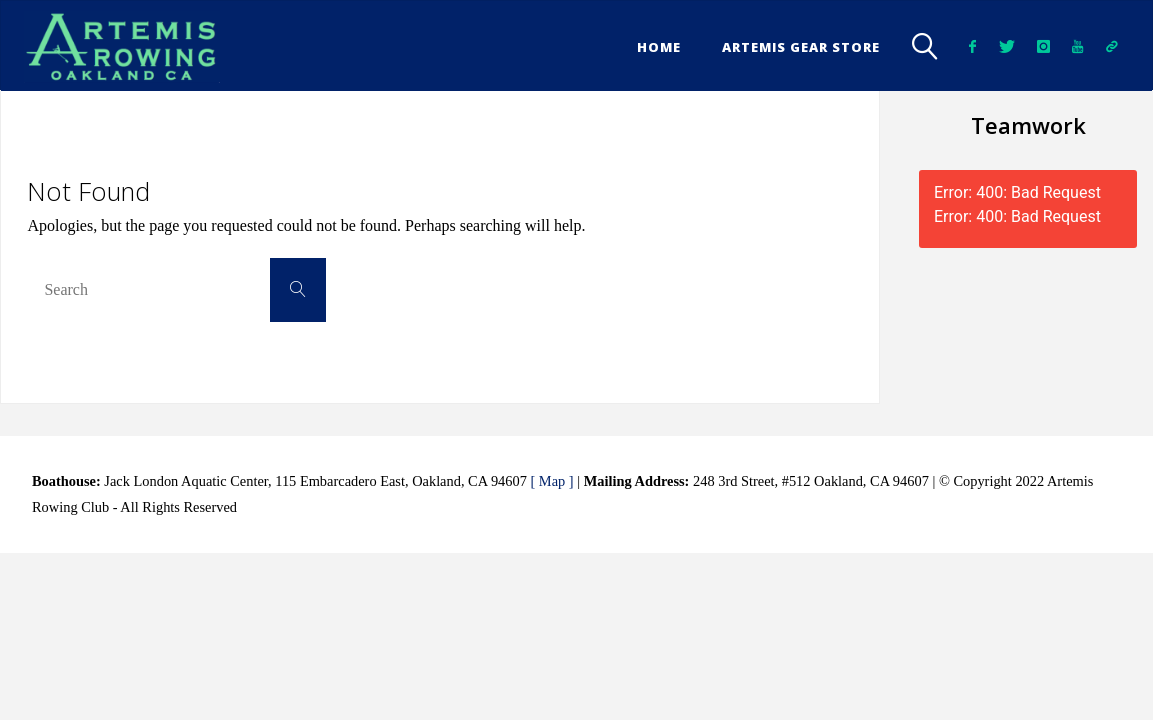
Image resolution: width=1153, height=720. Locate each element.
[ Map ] (551, 481)
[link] (925, 46)
